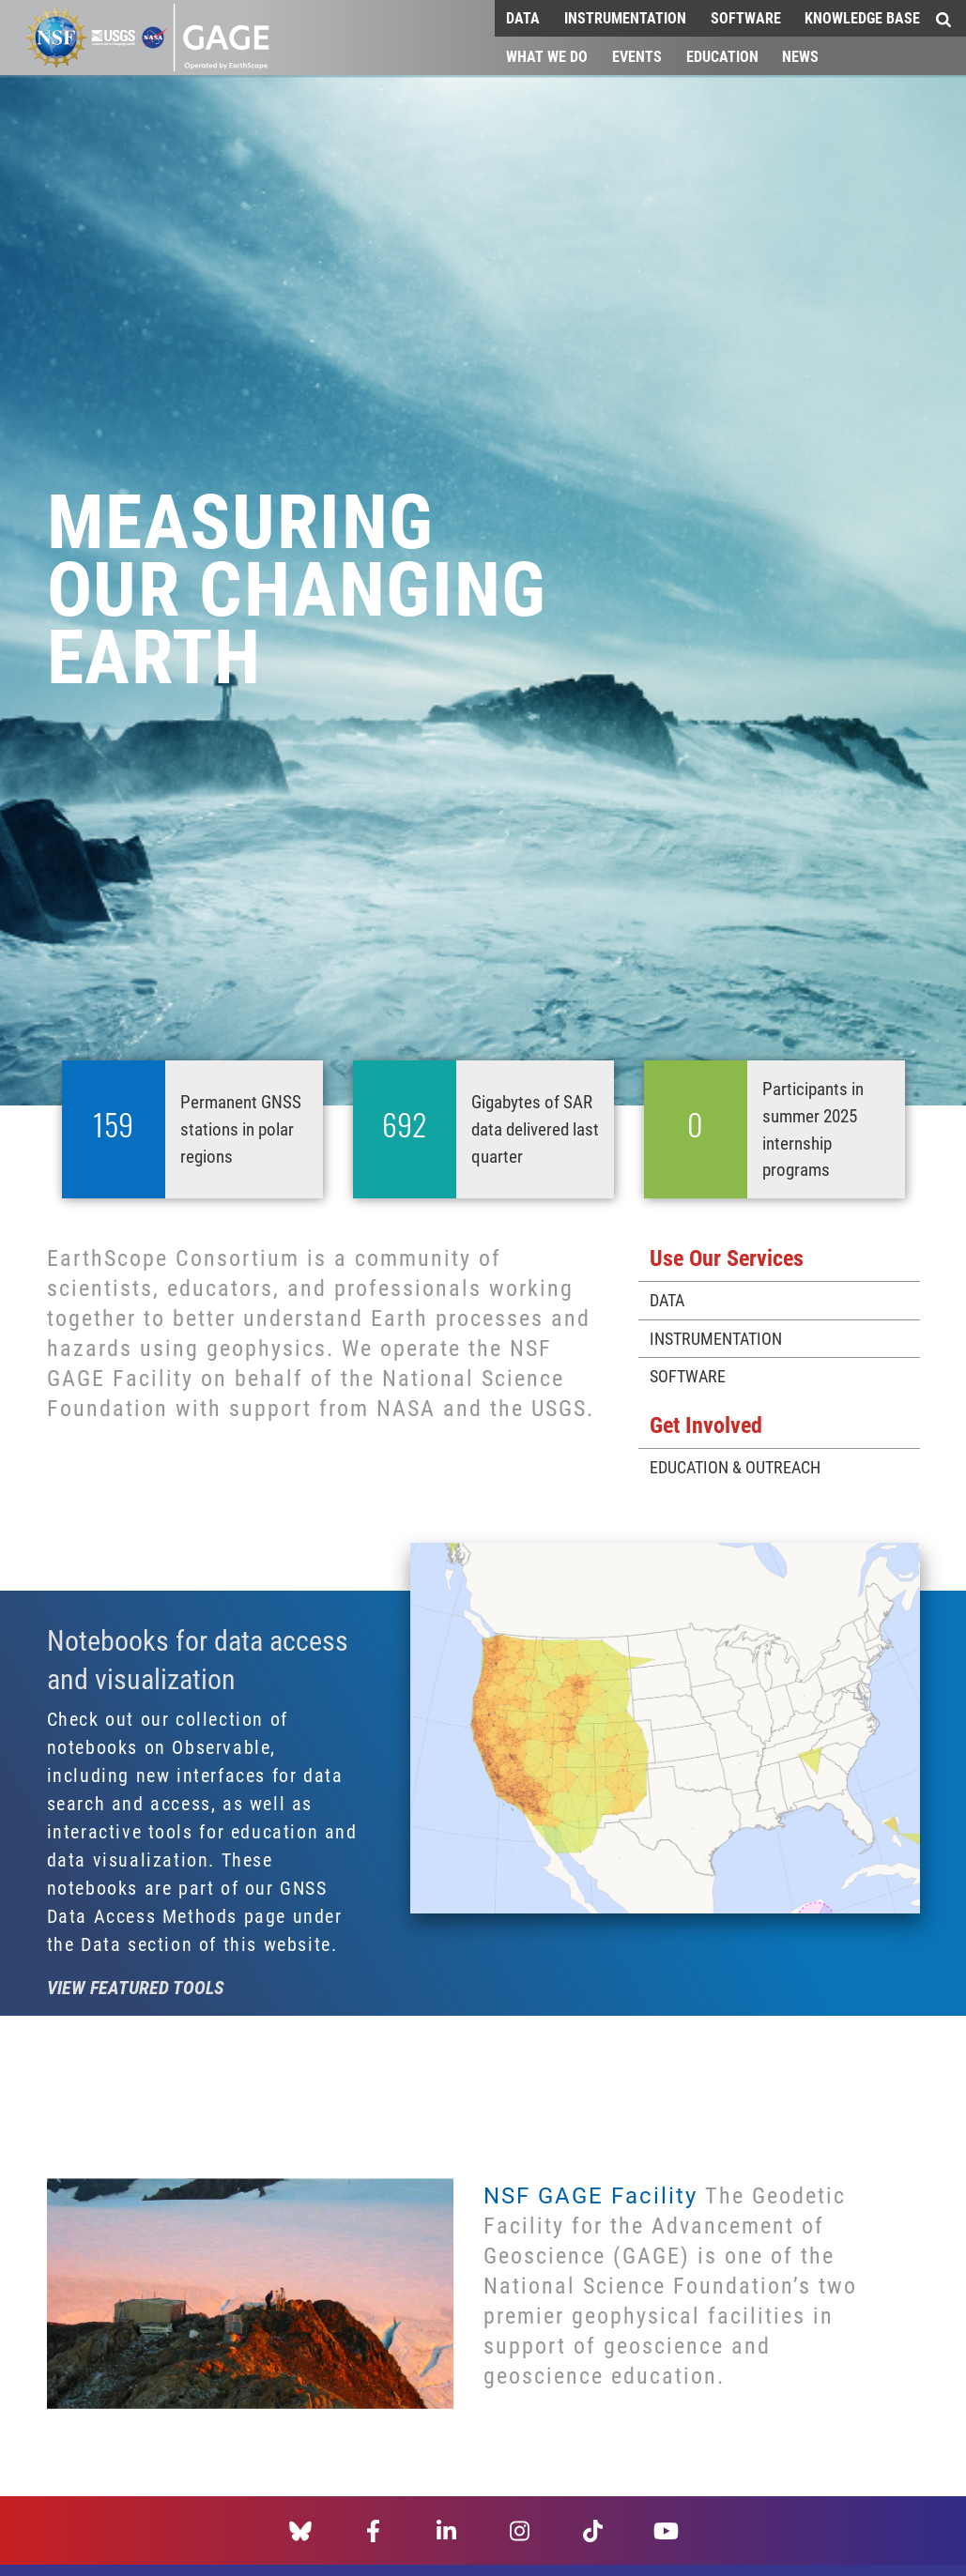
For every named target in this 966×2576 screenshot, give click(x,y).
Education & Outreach (735, 1467)
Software (746, 17)
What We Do (547, 56)
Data (523, 17)
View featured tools (135, 1986)
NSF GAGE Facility (590, 2195)
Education (722, 56)
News (800, 56)
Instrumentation (625, 17)
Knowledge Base (862, 17)
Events (637, 56)
